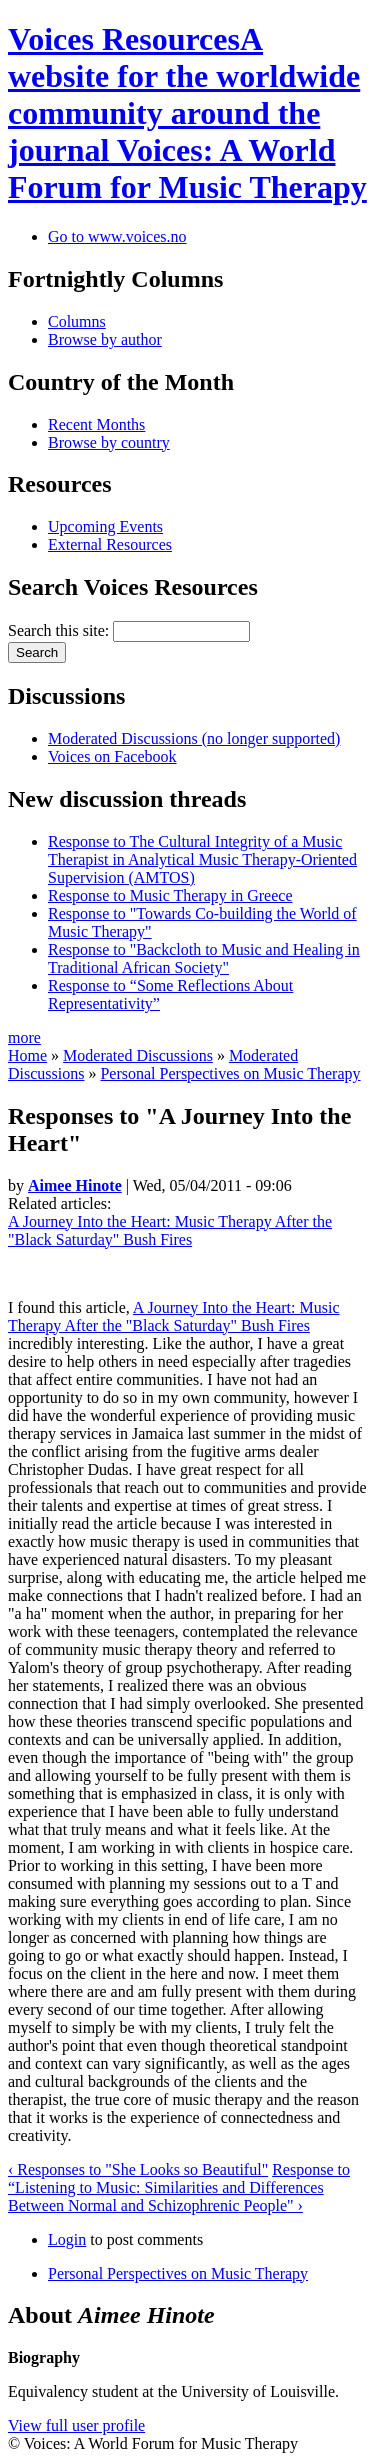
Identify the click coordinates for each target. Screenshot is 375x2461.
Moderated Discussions (138, 1055)
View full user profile (76, 2425)
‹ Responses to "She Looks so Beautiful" (138, 2169)
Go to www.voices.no (117, 236)
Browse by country (109, 442)
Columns (77, 321)
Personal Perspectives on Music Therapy (230, 1073)
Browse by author (105, 339)
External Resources (110, 544)
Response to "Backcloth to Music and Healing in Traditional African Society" (204, 958)
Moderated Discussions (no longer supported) (194, 738)
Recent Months (96, 424)
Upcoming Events (105, 526)
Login (67, 2239)
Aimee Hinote (75, 1185)
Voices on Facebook (112, 756)
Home (27, 1055)
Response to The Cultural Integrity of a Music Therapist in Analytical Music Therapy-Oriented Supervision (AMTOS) (202, 859)
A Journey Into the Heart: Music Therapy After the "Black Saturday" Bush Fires (170, 1230)
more (24, 1037)
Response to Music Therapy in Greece (170, 895)
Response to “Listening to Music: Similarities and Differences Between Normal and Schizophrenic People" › (179, 2187)
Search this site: (60, 630)
